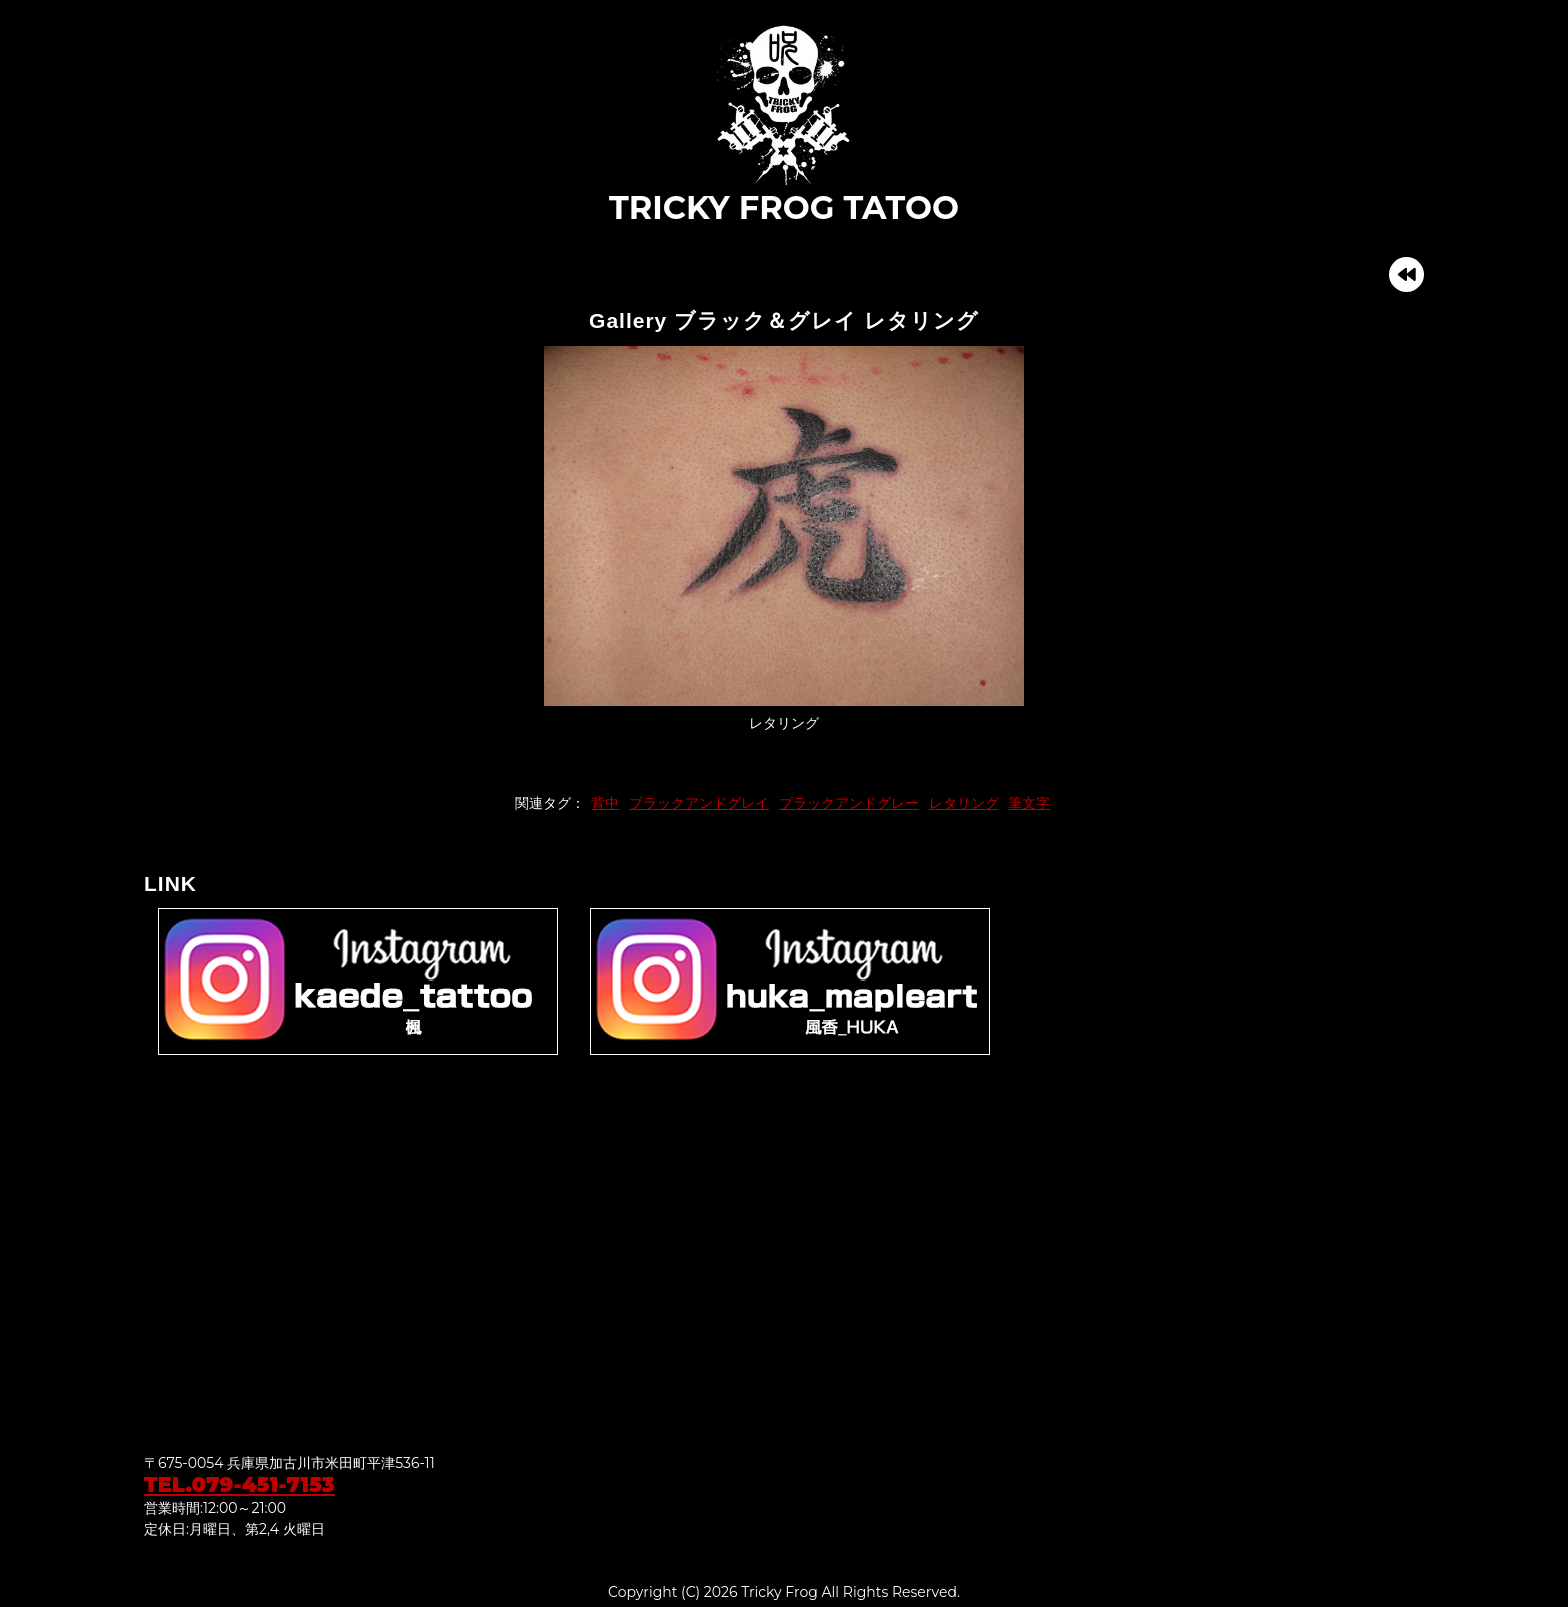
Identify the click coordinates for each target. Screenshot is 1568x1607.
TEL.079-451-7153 (239, 1484)
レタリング (964, 803)
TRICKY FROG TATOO (784, 124)
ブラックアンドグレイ (699, 803)
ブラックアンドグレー (849, 803)
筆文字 (1029, 803)
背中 (605, 803)
